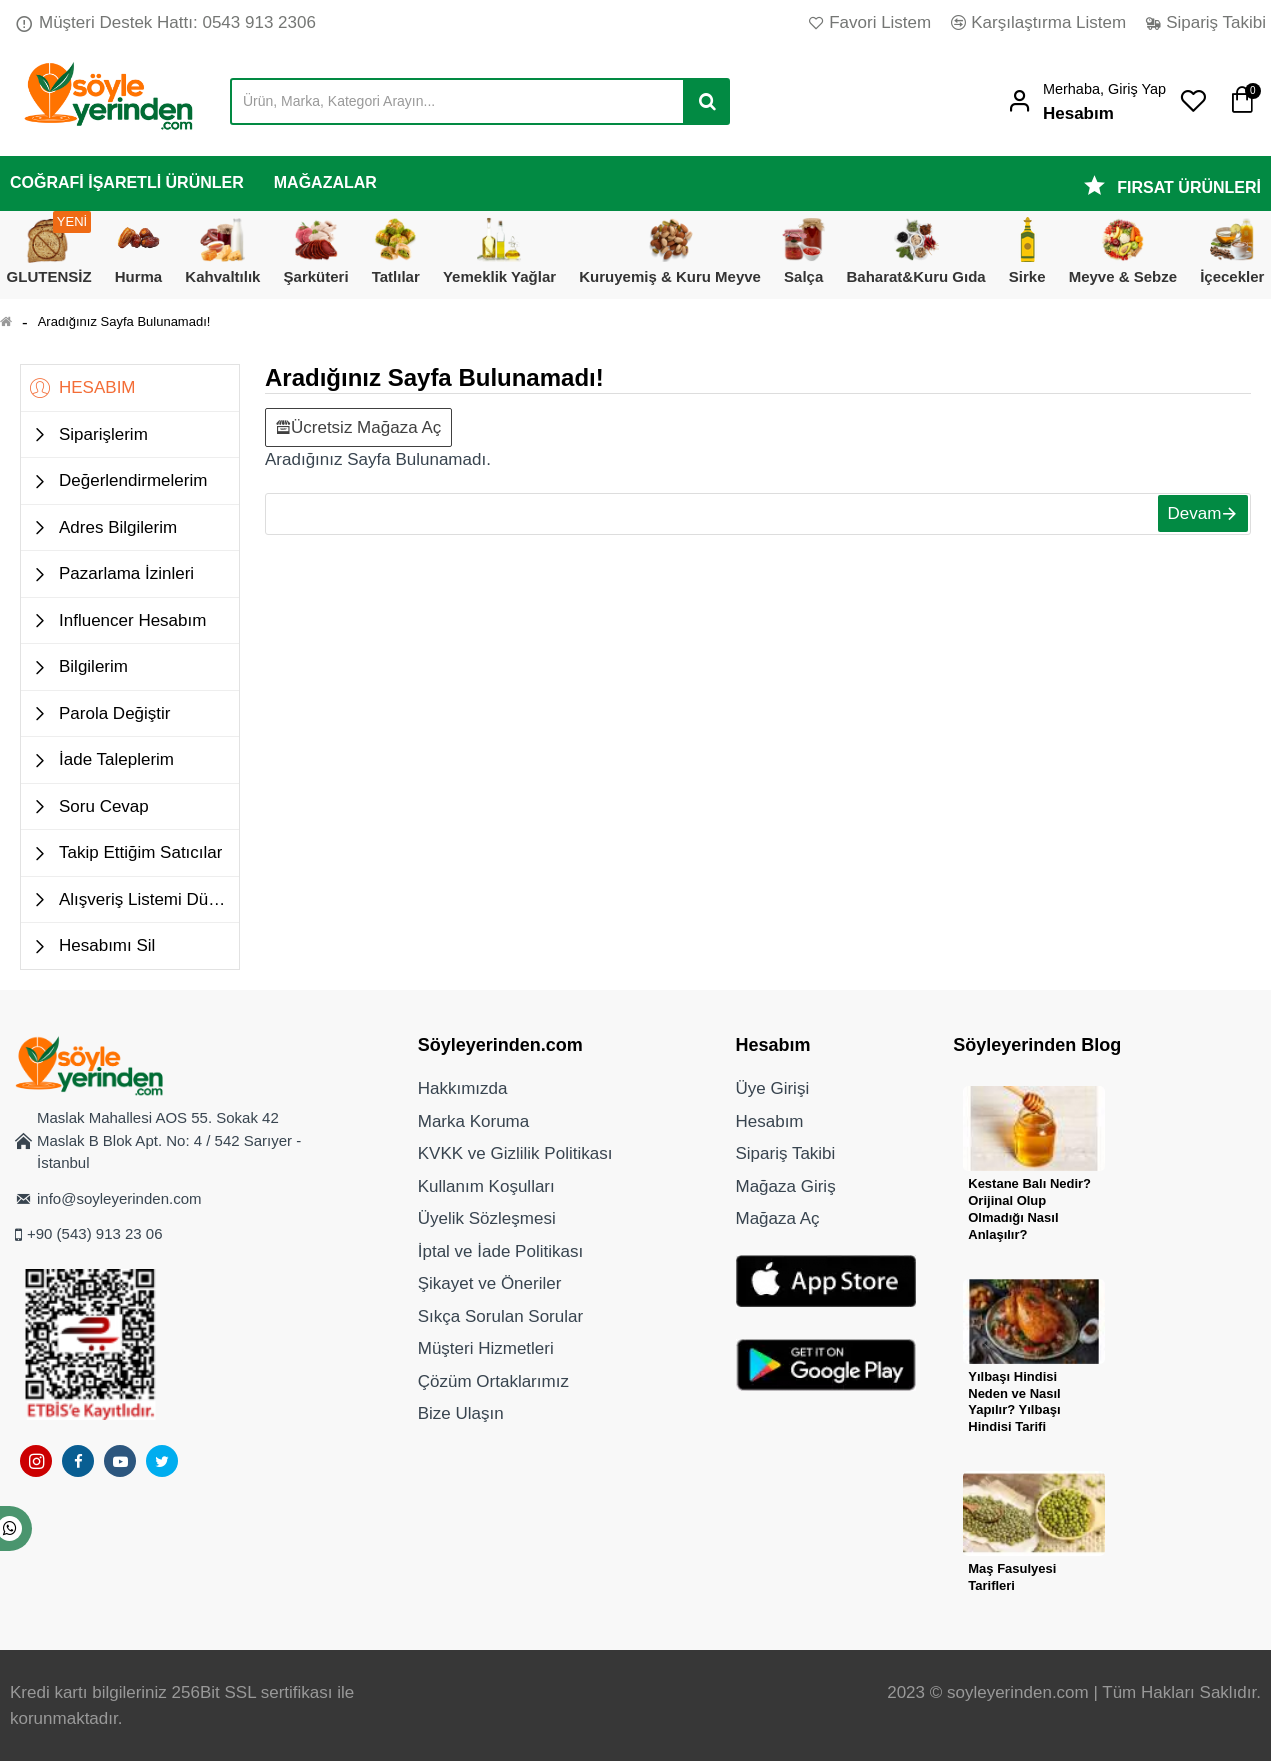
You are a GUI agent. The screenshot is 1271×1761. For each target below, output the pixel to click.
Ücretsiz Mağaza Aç (366, 423)
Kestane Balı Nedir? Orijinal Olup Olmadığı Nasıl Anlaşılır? (1029, 1209)
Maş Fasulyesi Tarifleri (1012, 1577)
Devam (1186, 517)
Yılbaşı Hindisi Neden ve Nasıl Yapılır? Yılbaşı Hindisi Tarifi (1014, 1402)
